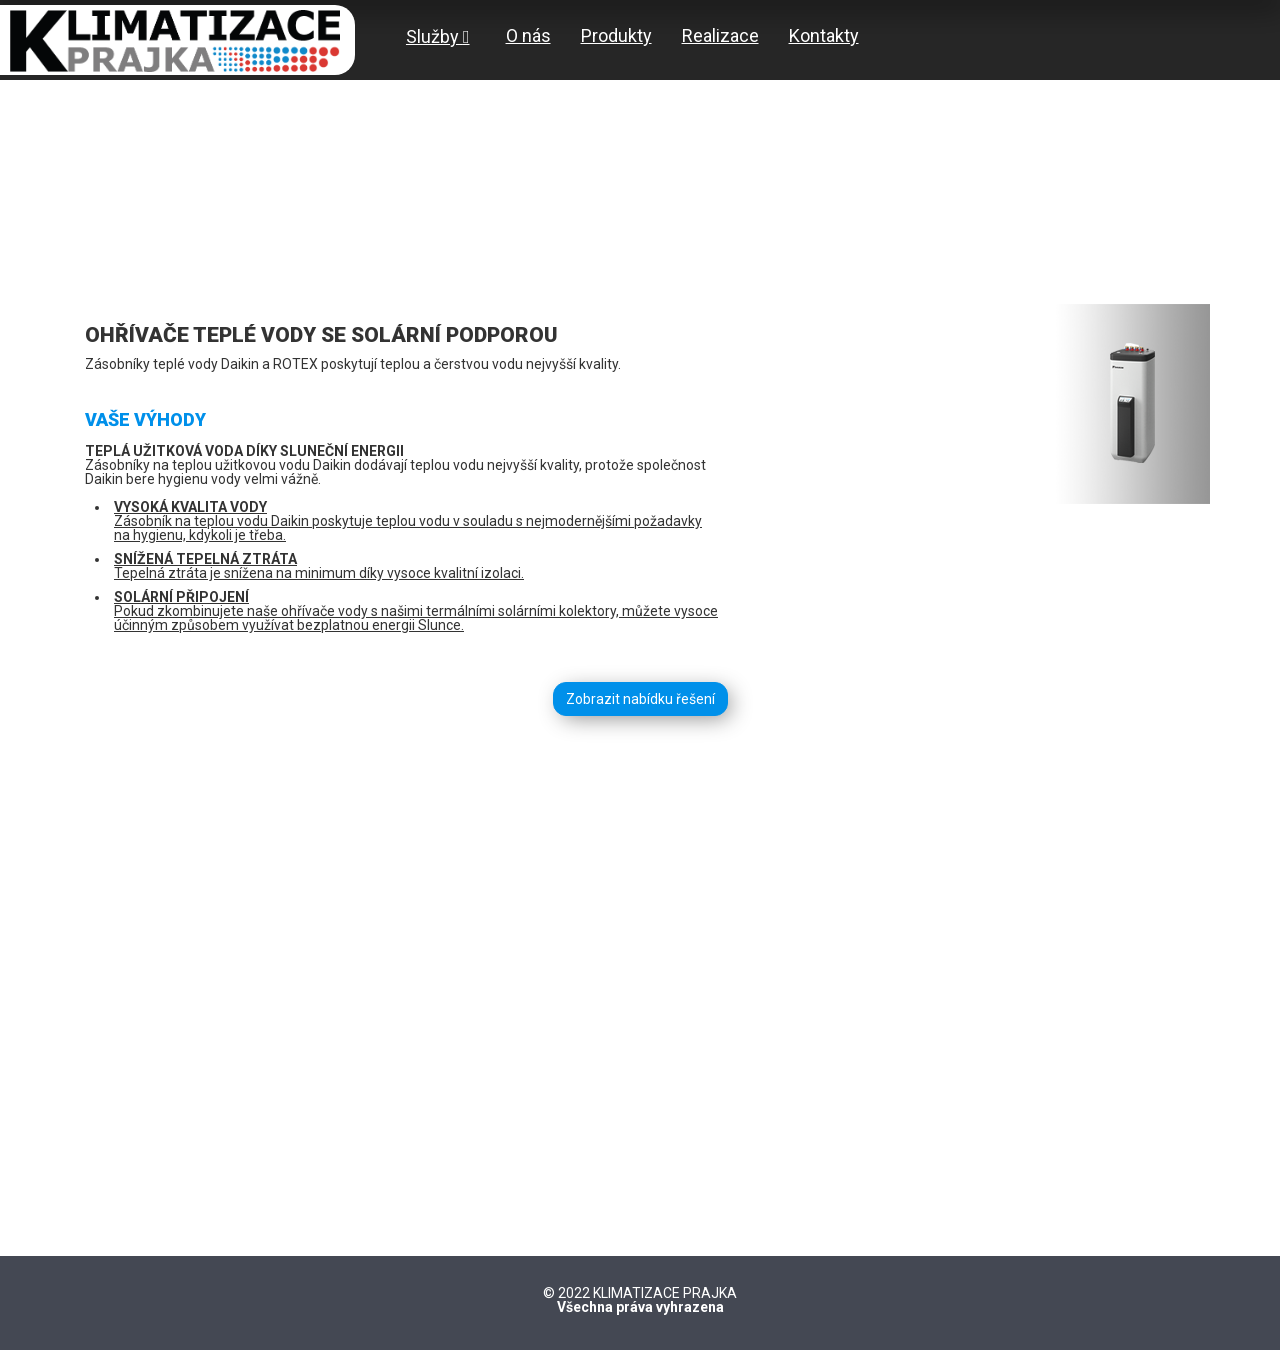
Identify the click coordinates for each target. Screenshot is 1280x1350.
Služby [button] (438, 36)
